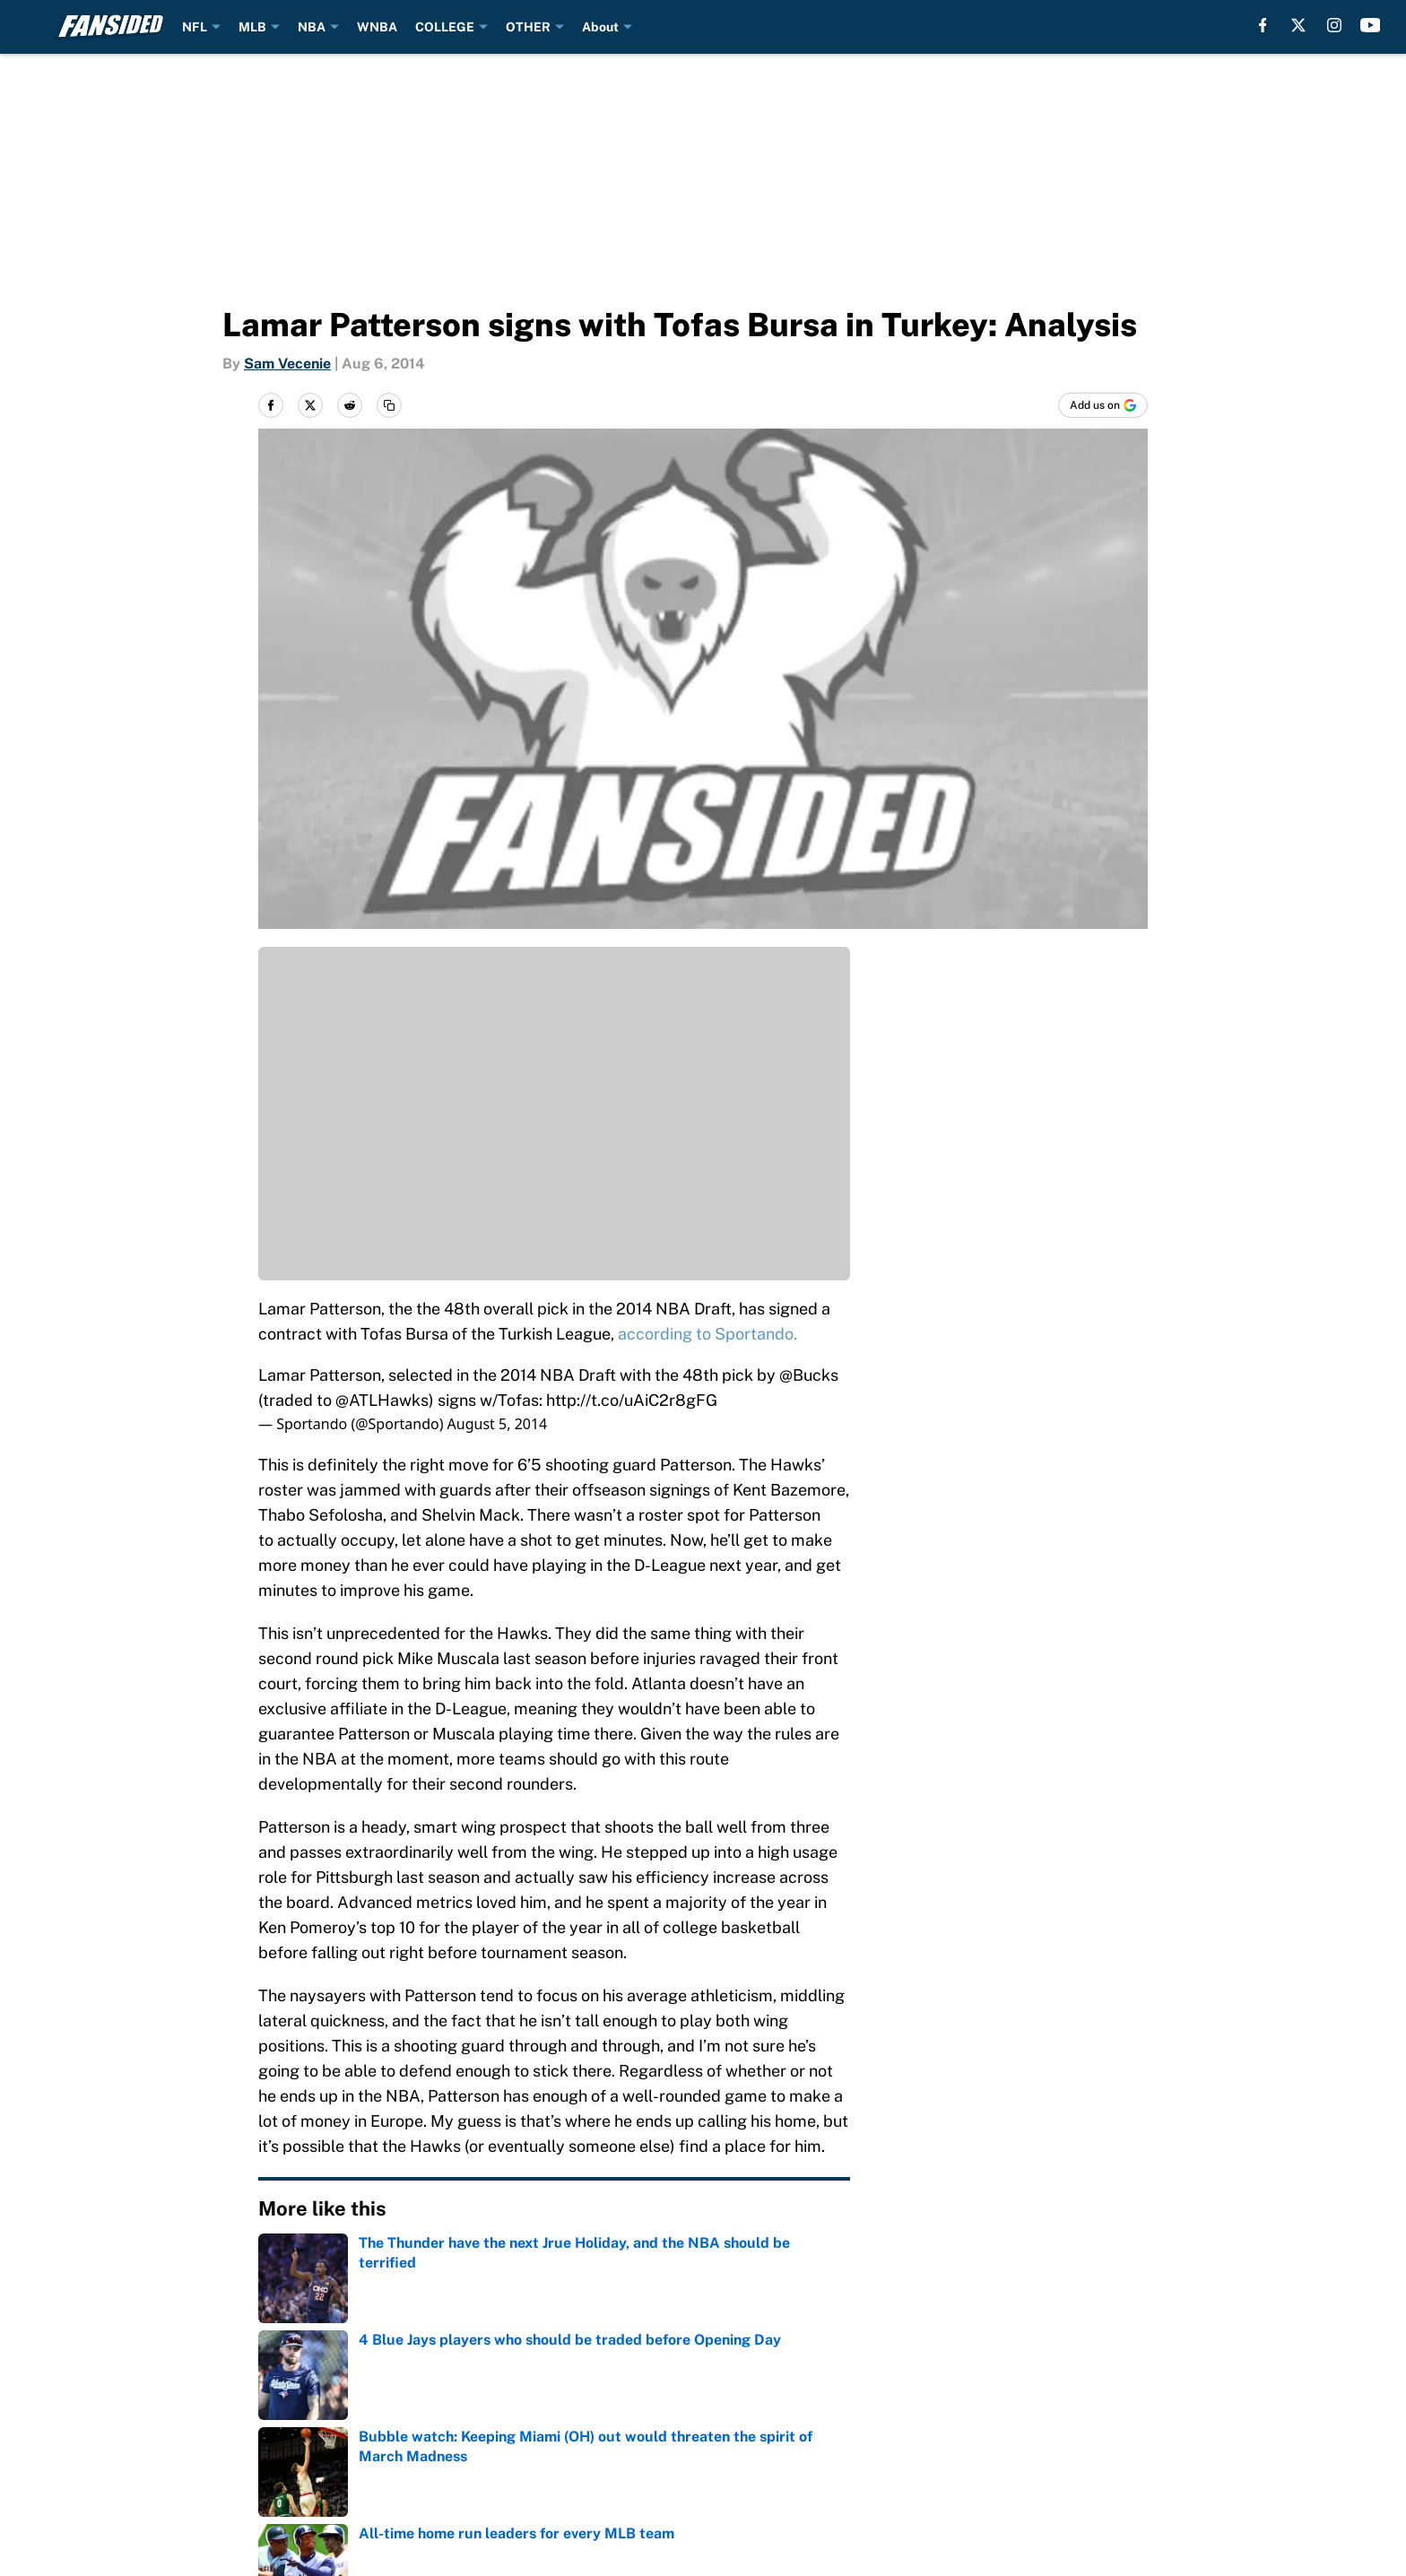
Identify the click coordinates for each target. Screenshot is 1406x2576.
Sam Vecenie (287, 363)
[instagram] (1334, 25)
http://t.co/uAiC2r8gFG (631, 1400)
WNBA (377, 27)
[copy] (389, 405)
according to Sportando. (707, 1333)
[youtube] (1370, 25)
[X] (1298, 25)
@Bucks (808, 1375)
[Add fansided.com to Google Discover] (1103, 405)
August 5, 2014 (497, 1424)
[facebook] (1263, 25)
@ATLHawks (382, 1400)
